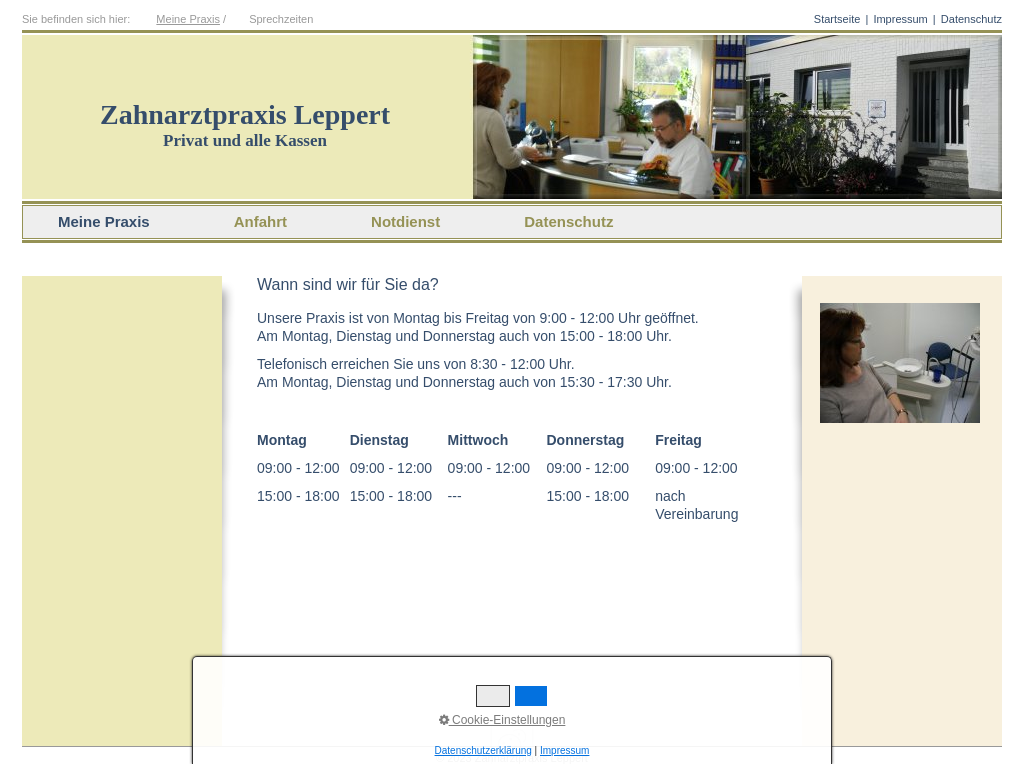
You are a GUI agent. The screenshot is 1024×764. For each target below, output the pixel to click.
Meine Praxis (188, 19)
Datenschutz (971, 19)
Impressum (900, 19)
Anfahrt (260, 221)
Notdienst (405, 221)
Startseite (837, 19)
